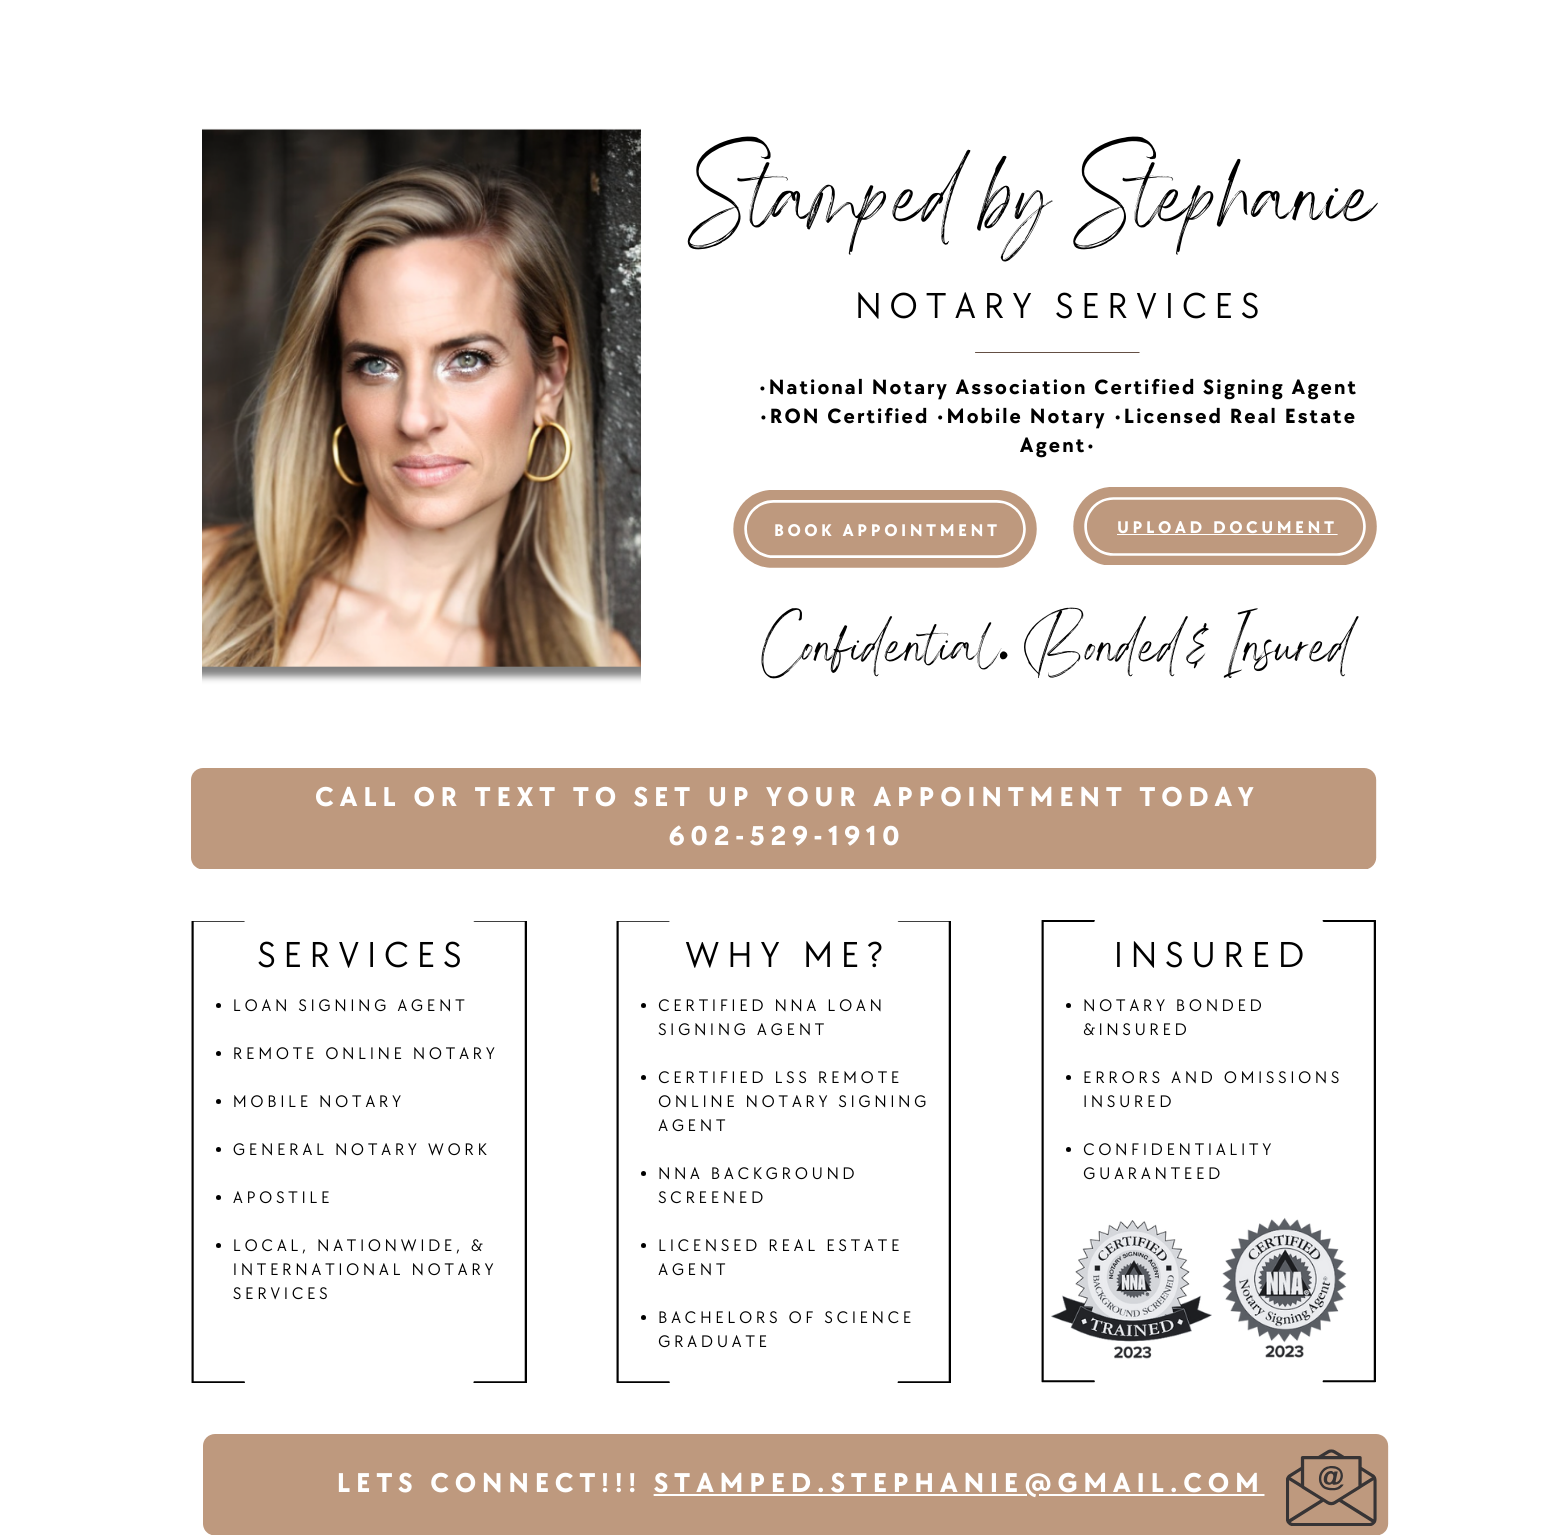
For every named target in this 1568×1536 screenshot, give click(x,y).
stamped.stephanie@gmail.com (959, 1484)
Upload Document (1227, 528)
